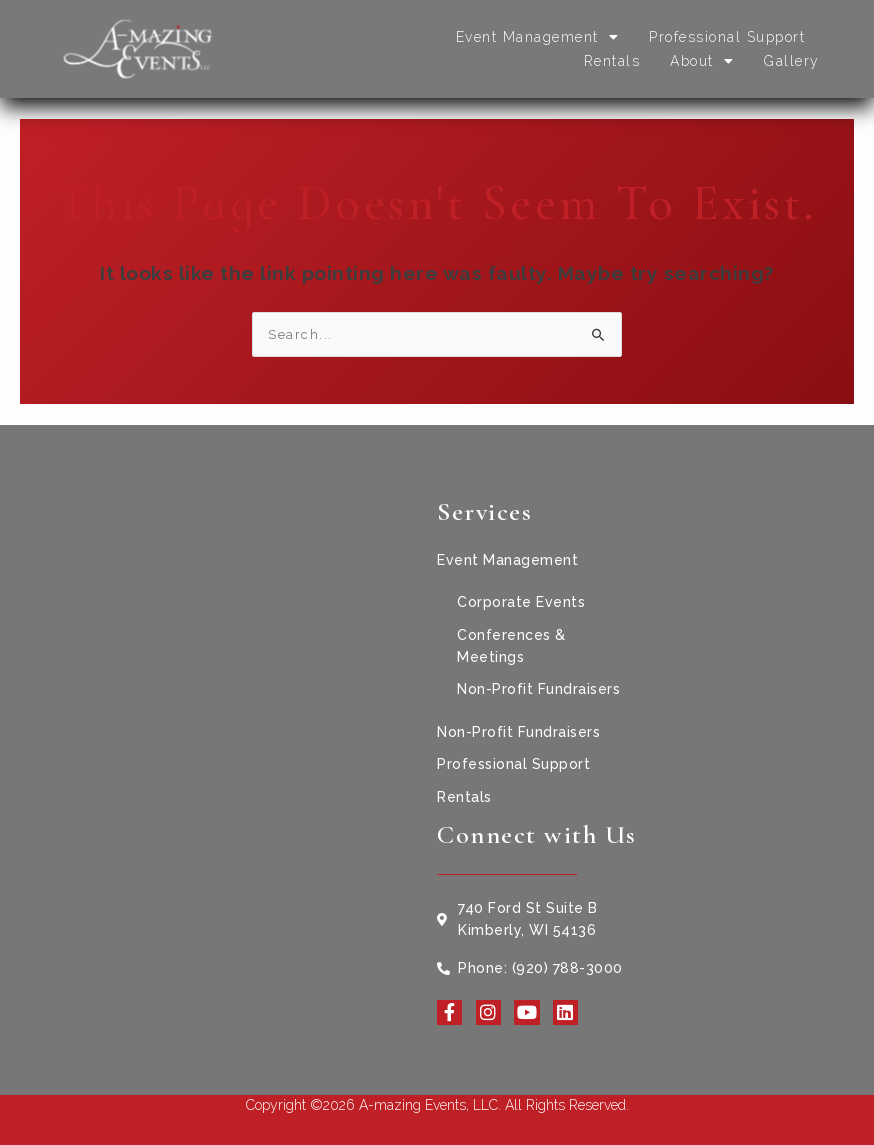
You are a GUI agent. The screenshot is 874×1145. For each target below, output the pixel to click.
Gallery (792, 61)
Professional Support (727, 37)
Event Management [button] (538, 37)
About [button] (702, 61)
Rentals (612, 61)
